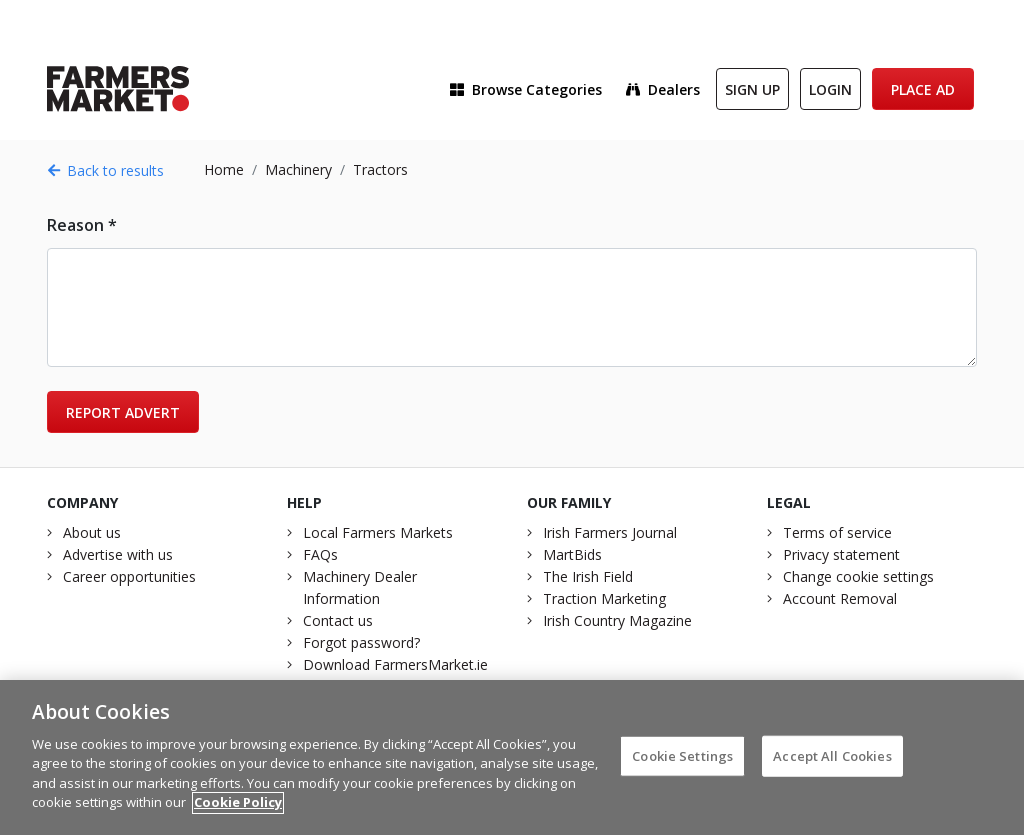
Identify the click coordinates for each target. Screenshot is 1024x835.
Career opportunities (129, 576)
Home (224, 169)
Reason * (82, 225)
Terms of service (837, 532)
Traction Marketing (604, 598)
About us (92, 532)
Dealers (663, 89)
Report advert (123, 412)
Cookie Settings (682, 762)
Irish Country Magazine (617, 620)
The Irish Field (588, 576)
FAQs (320, 554)
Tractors (380, 169)
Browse (526, 89)
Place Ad (923, 89)
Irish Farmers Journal (610, 532)
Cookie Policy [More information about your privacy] (238, 809)
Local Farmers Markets (378, 532)
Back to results (105, 170)
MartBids (572, 554)
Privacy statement (841, 554)
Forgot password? (361, 642)
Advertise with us (118, 554)
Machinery (298, 169)
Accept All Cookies (832, 762)
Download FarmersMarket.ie (395, 664)
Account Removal (840, 598)
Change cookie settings (858, 576)
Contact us (338, 620)
